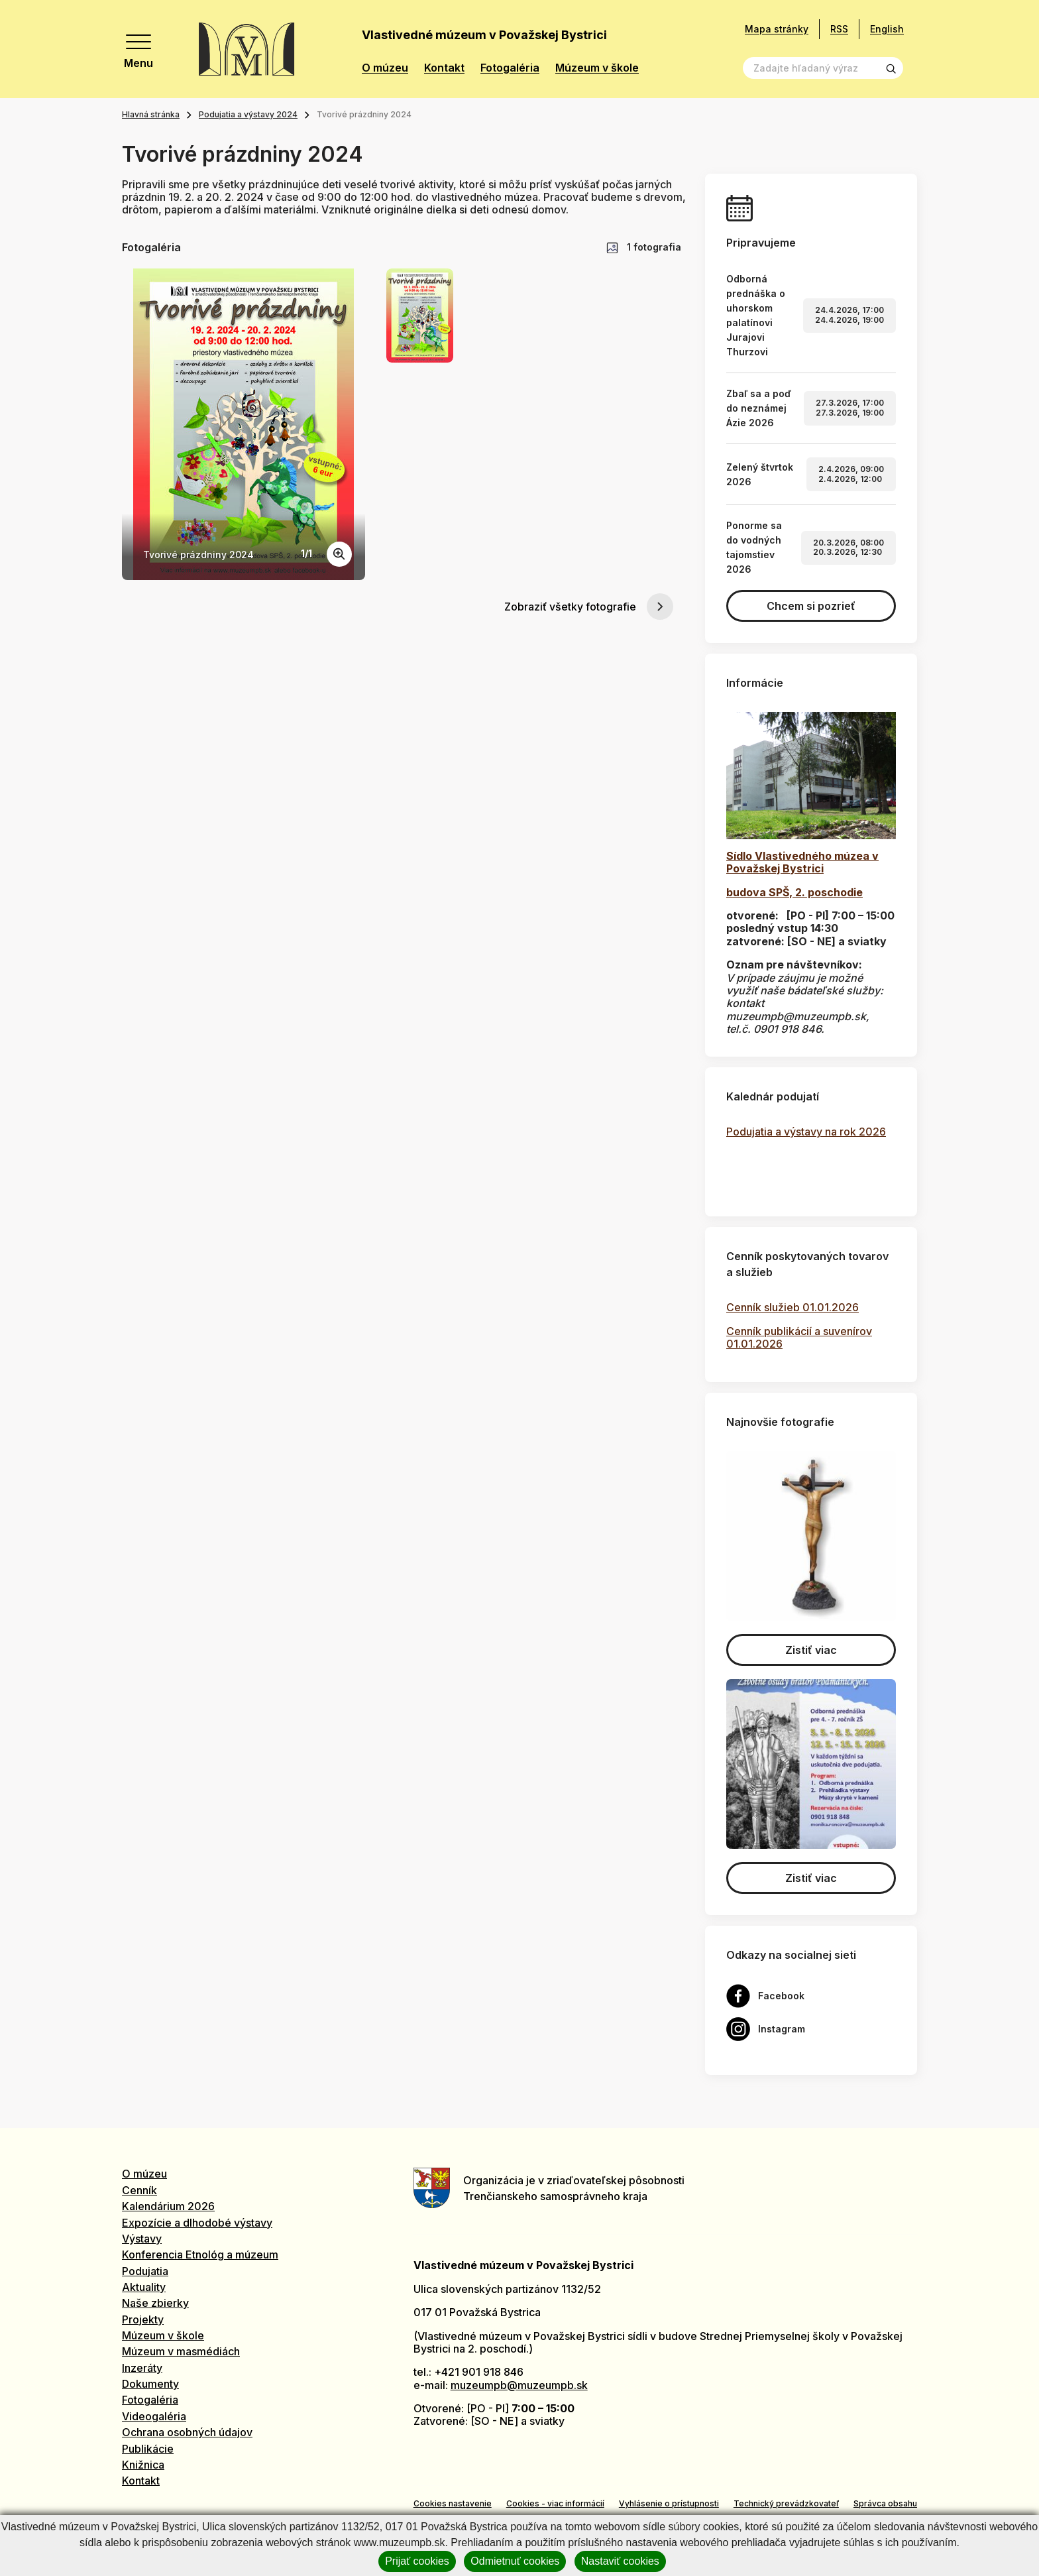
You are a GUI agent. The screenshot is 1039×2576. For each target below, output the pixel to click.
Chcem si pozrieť (811, 606)
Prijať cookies (417, 2561)
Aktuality (144, 2287)
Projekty (143, 2319)
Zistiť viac (811, 1650)
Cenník (139, 2190)
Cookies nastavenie (452, 2503)
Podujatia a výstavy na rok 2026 (806, 1131)
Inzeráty (142, 2367)
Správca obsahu (885, 2503)
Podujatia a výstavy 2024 (248, 114)
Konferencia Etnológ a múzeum (200, 2254)
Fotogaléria (509, 68)
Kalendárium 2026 (168, 2206)
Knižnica (143, 2464)
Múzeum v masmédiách (181, 2351)
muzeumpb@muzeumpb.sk (519, 2385)
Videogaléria (154, 2416)
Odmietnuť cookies (514, 2561)
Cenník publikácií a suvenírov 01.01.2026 (799, 1337)
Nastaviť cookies (620, 2561)
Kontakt (444, 68)
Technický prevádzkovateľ (786, 2503)
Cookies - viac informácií (555, 2503)
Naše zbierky (155, 2303)
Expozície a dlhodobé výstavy (197, 2222)
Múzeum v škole (597, 68)
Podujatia (145, 2271)
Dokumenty (150, 2383)
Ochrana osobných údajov (187, 2432)
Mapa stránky (776, 29)
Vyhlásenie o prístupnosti (669, 2503)
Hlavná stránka (151, 114)
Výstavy (142, 2238)
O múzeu (385, 68)
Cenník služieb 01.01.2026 (792, 1307)
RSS (839, 28)
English (887, 28)
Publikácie (148, 2448)
